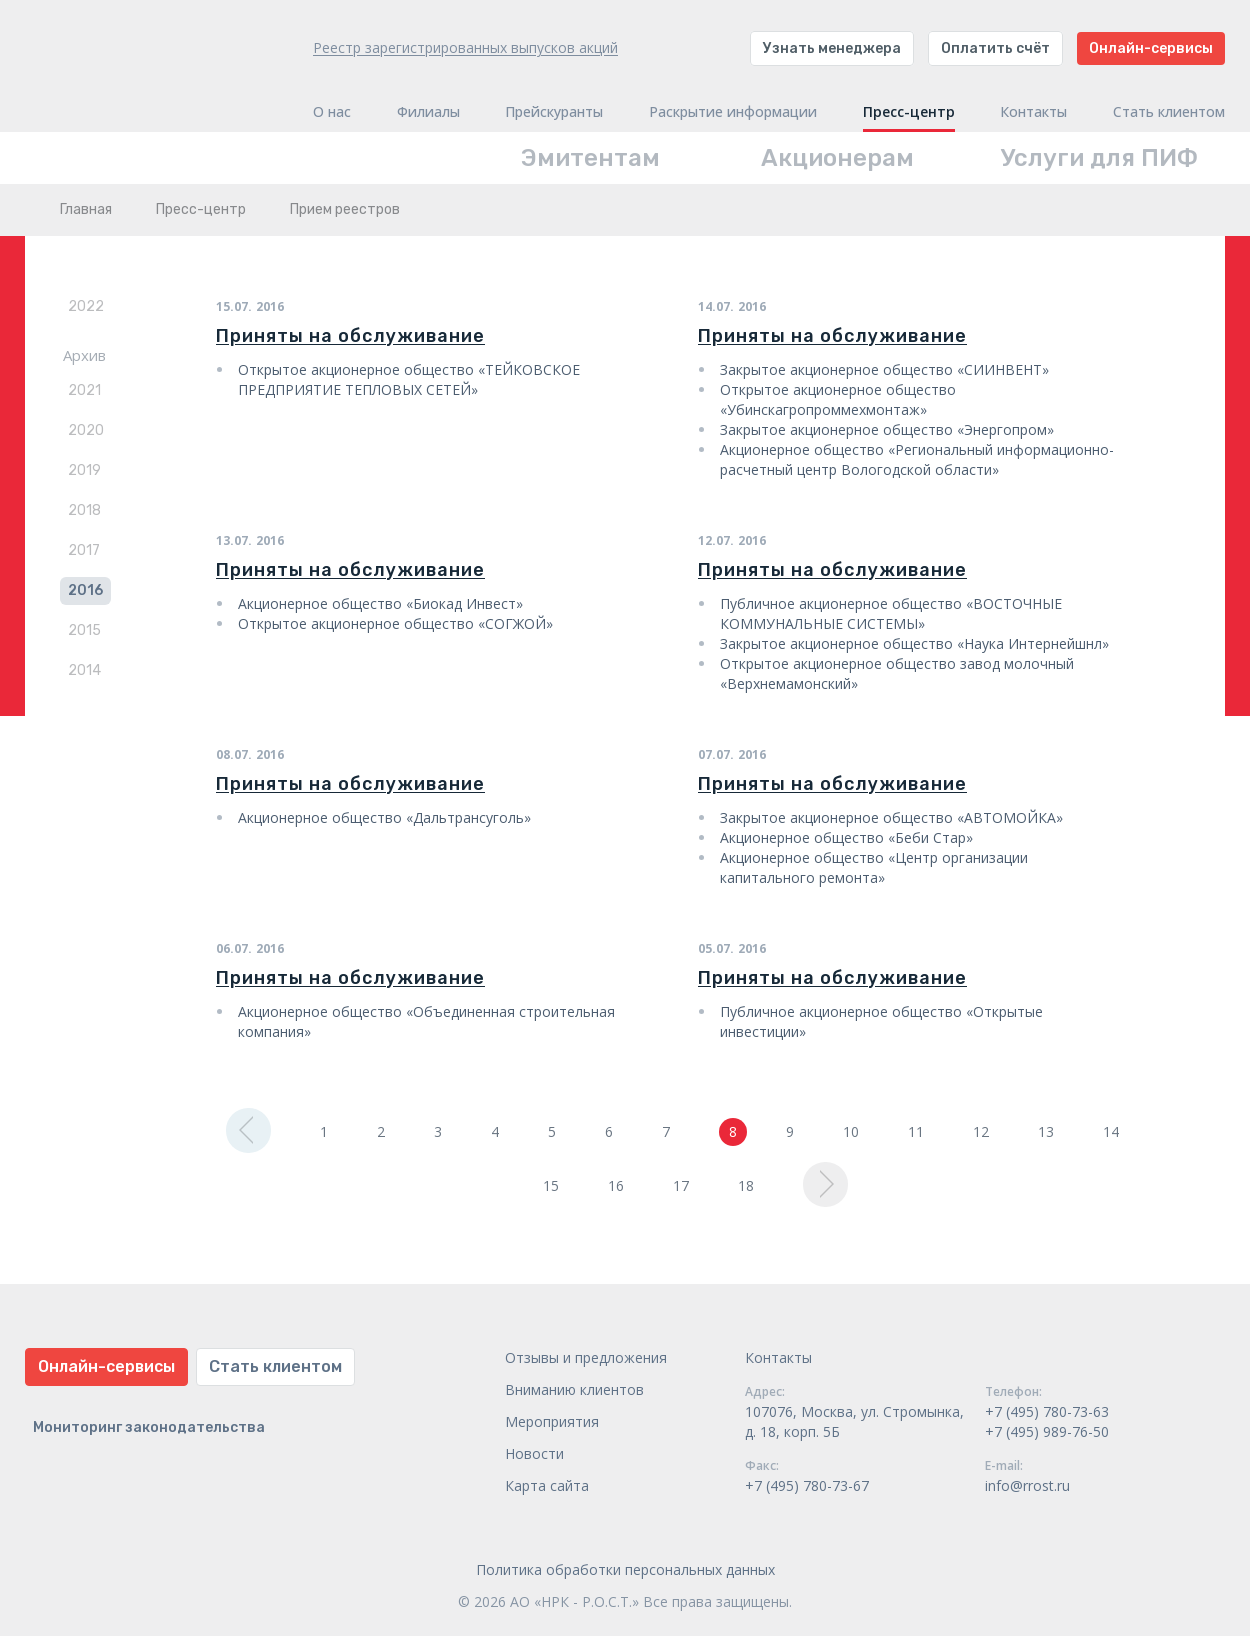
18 (746, 1185)
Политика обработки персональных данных (625, 1569)
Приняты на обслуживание (350, 336)
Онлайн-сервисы (1151, 48)
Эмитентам (590, 158)
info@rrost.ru (1027, 1485)
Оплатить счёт (995, 48)
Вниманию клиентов (574, 1389)
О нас (332, 112)
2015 (84, 630)
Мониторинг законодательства (149, 1427)
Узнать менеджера (832, 48)
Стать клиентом (1169, 112)
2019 (84, 470)
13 (1046, 1131)
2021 (84, 390)
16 (616, 1185)
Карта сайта (547, 1485)
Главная (86, 209)
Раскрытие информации (733, 112)
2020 (86, 430)
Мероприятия (552, 1421)
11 (916, 1131)
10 (851, 1131)
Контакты (1033, 112)
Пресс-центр (909, 112)
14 (1111, 1131)
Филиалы (428, 112)
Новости (534, 1453)
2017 (84, 550)
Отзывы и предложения (586, 1357)
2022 (86, 306)
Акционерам (837, 158)
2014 (84, 670)
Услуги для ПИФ (1099, 158)
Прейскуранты (554, 112)
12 (981, 1131)
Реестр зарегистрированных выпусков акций (465, 47)
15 (551, 1185)
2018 (84, 510)
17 (681, 1185)
